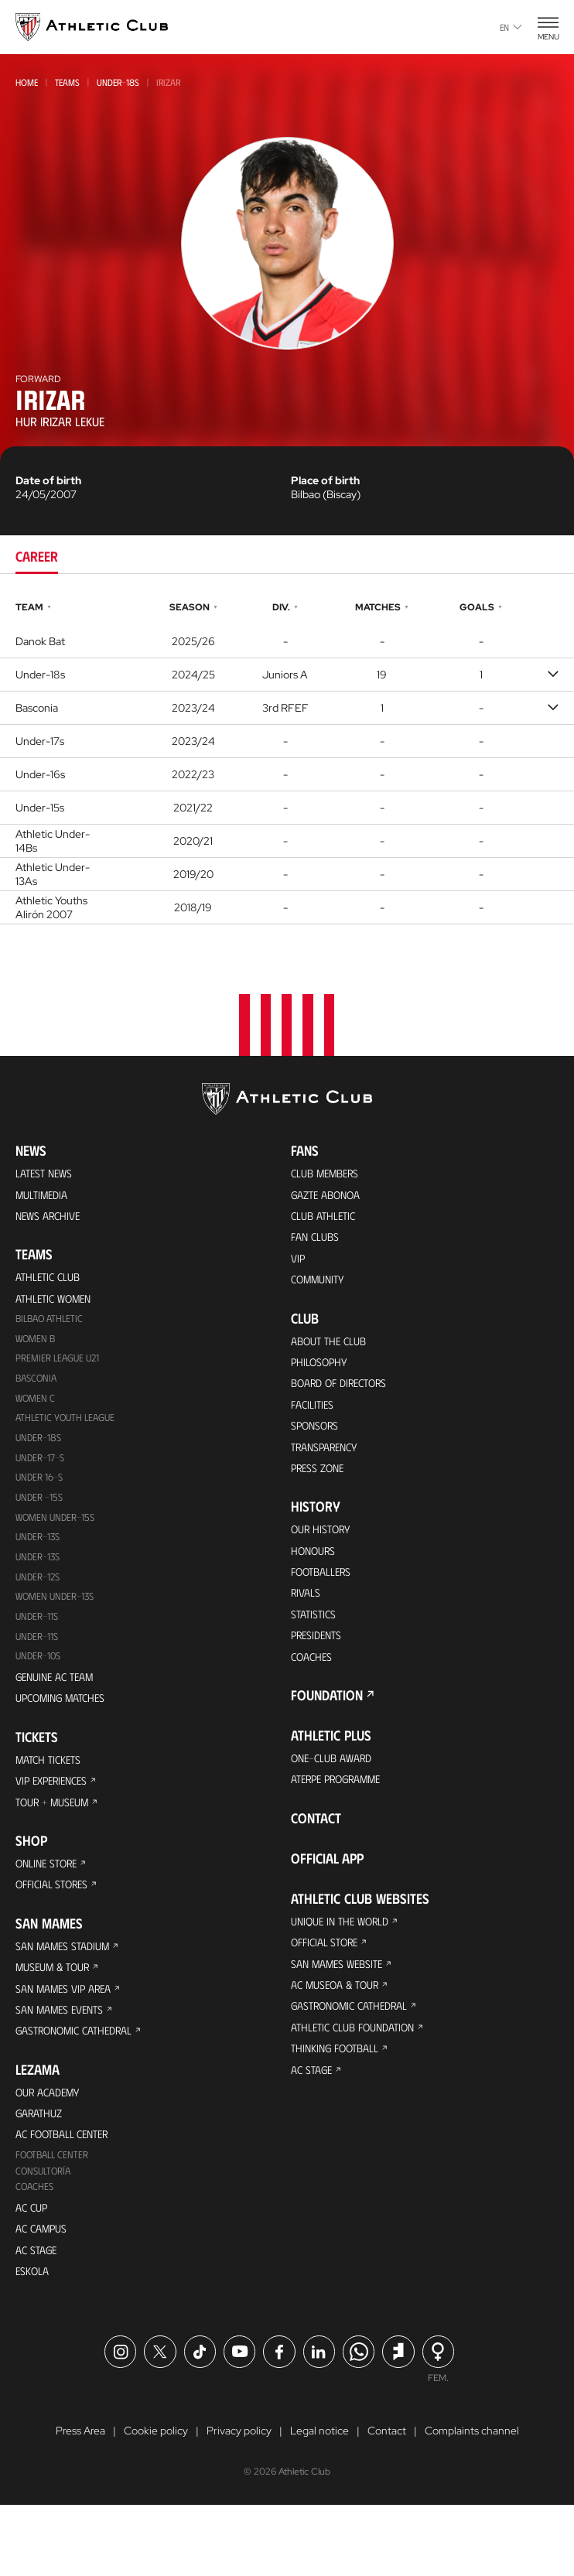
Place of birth (325, 480)
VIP (298, 1266)
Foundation (327, 1735)
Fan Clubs (317, 1243)
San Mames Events (65, 2059)
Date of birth (48, 480)
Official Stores (57, 1925)
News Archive (51, 1220)
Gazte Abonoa (331, 1197)
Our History (325, 1556)
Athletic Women (58, 1307)
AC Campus (44, 2293)
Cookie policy (156, 2502)
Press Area (80, 2502)
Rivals (308, 1625)
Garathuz (42, 2168)
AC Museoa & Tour (341, 2035)
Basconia (37, 1392)
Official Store (329, 1989)
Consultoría (45, 2231)
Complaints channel (472, 2502)
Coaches (35, 2248)
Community (322, 1290)
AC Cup (32, 2270)
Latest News (47, 1174)
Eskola (34, 2339)
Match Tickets (52, 1792)
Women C (36, 1413)
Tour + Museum (57, 1839)
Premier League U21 (61, 1371)
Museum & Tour (58, 2012)
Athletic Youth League (69, 1433)
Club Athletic (327, 1220)
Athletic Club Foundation (361, 2082)
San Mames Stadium (68, 1989)
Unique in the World (346, 1966)
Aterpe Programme (344, 1822)
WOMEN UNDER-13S (58, 1621)
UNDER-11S (39, 1642)
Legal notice (319, 2502)
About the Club (333, 1353)
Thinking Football (341, 2105)
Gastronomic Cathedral (83, 2082)
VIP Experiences (56, 1816)
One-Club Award (337, 1799)
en (511, 27)
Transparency (329, 1469)
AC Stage (38, 2316)
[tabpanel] (287, 761)
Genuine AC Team (59, 1706)
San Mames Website (343, 2012)
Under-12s (40, 1600)
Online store (51, 1902)
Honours (317, 1579)
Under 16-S (42, 1496)
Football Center (54, 2214)
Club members (330, 1174)
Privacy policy (239, 2502)
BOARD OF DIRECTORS (346, 1399)
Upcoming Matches (66, 1729)
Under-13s (40, 1559)
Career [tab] (36, 556)
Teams (67, 82)
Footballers (326, 1602)
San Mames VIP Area (69, 2035)
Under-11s (39, 1663)
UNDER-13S (40, 1580)
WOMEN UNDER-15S (58, 1538)
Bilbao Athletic (52, 1329)
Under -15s (41, 1517)
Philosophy (323, 1376)
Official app (327, 1902)
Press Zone (321, 1492)
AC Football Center (68, 2192)
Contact (316, 1862)
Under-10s (40, 1684)
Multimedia (45, 1197)
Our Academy (52, 2145)
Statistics (316, 1649)
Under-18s (118, 82)
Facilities (314, 1423)
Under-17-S (42, 1475)
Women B (37, 1350)
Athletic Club (51, 1283)
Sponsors (319, 1446)
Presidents (320, 1672)
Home (26, 82)
